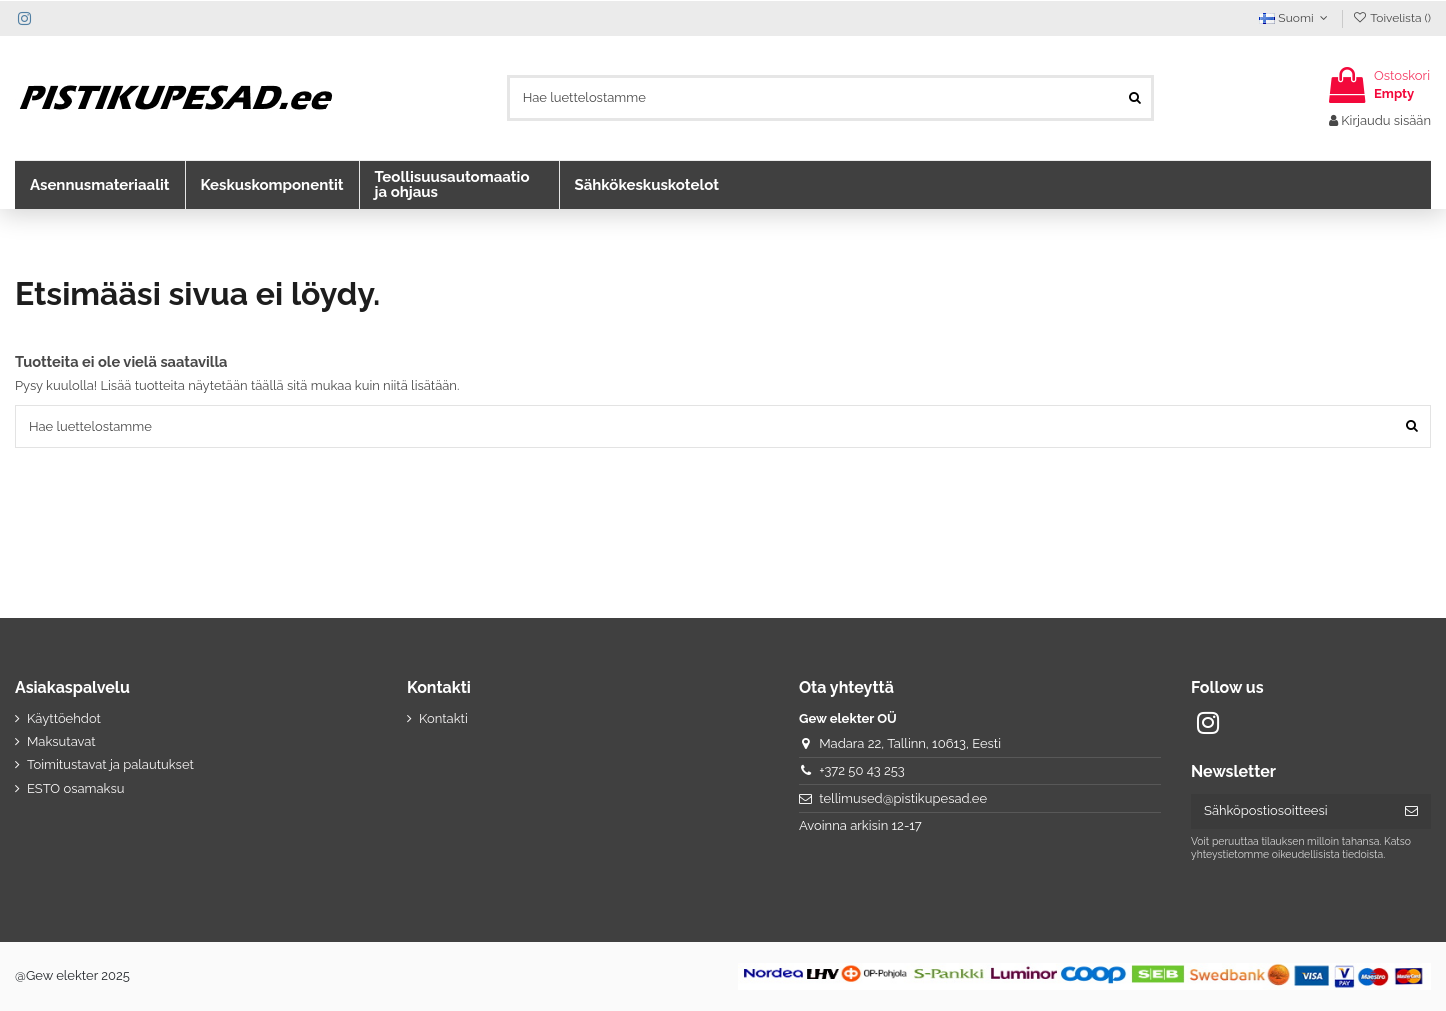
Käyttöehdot (64, 718)
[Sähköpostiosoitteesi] (1291, 811)
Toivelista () (1391, 18)
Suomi (1295, 18)
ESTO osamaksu (75, 788)
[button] (100, 185)
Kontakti (443, 718)
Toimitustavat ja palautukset (110, 764)
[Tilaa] (1411, 811)
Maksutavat (61, 741)
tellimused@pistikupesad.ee (903, 798)
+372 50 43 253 (862, 770)
